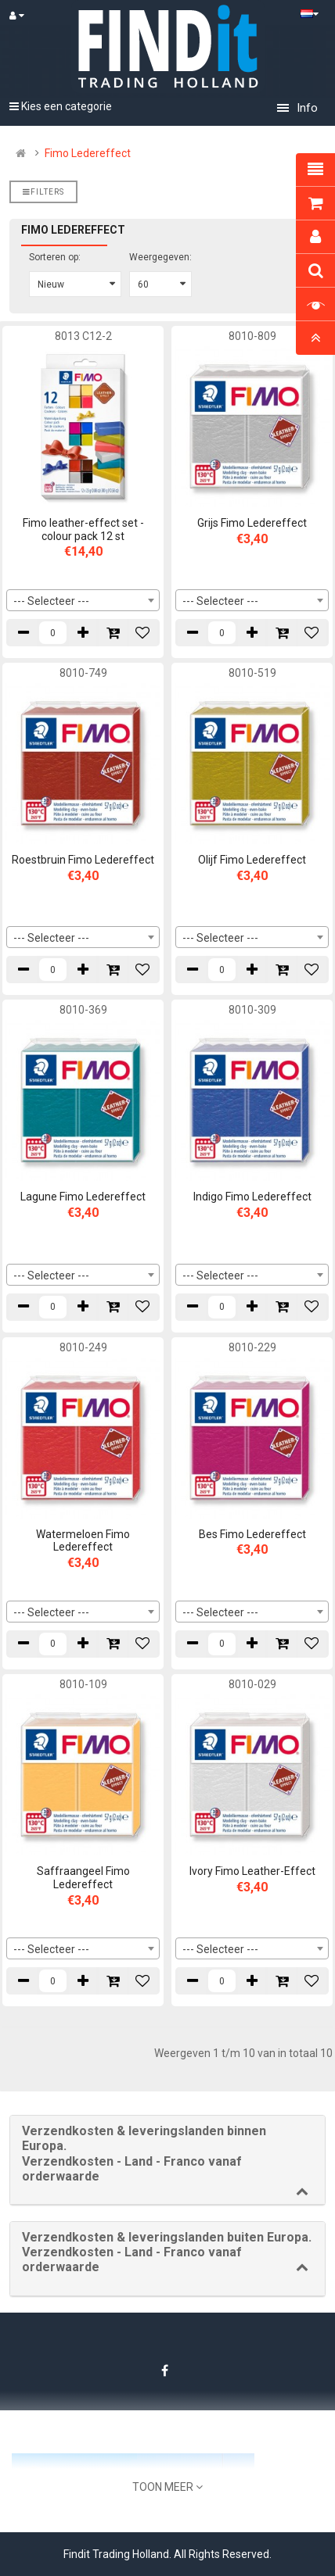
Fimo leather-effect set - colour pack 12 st (83, 529)
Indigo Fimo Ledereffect (252, 1196)
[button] (167, 2153)
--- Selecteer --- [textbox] (51, 601)
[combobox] (83, 600)
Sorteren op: (55, 257)
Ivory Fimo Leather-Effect (252, 1871)
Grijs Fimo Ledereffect (252, 523)
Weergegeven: (160, 257)
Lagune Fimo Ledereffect (83, 1196)
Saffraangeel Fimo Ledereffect (83, 1878)
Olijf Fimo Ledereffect (252, 859)
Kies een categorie (60, 106)
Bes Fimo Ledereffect (252, 1534)
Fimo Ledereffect (88, 153)
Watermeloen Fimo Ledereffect (83, 1541)
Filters (43, 192)
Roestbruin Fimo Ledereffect (83, 859)
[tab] (167, 2160)
